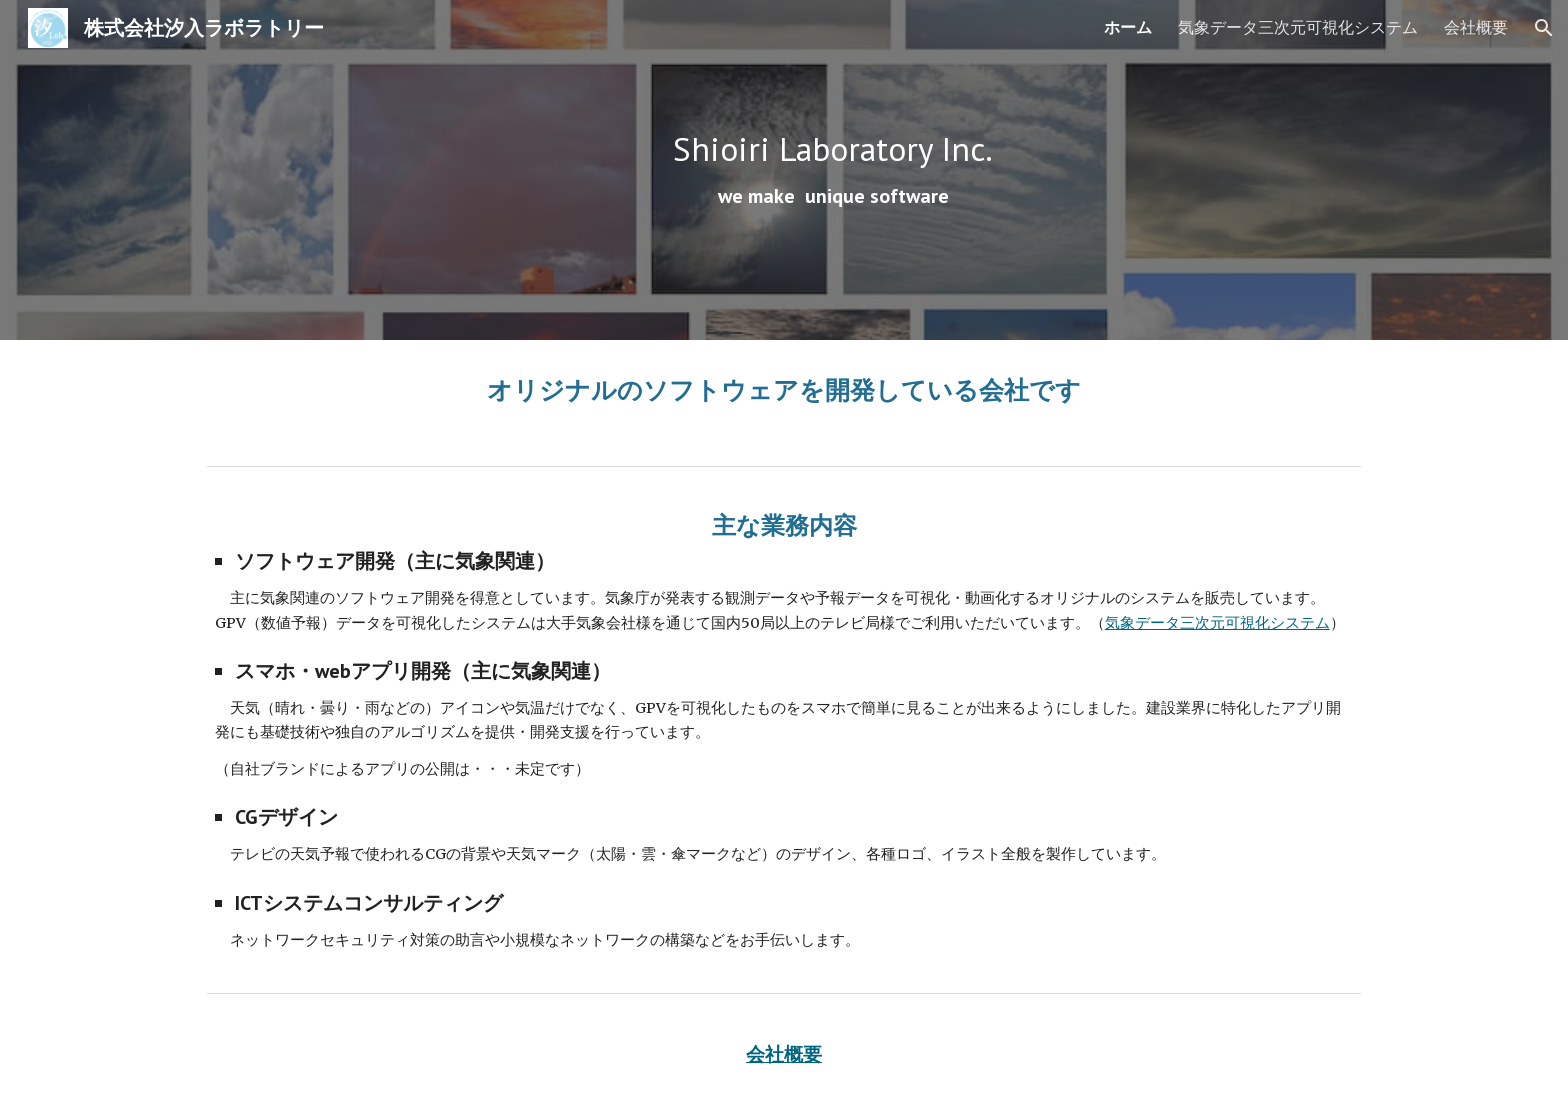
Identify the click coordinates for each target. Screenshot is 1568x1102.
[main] (833, 170)
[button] (1544, 28)
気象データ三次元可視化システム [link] (1298, 27)
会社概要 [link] (1476, 27)
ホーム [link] (1128, 27)
